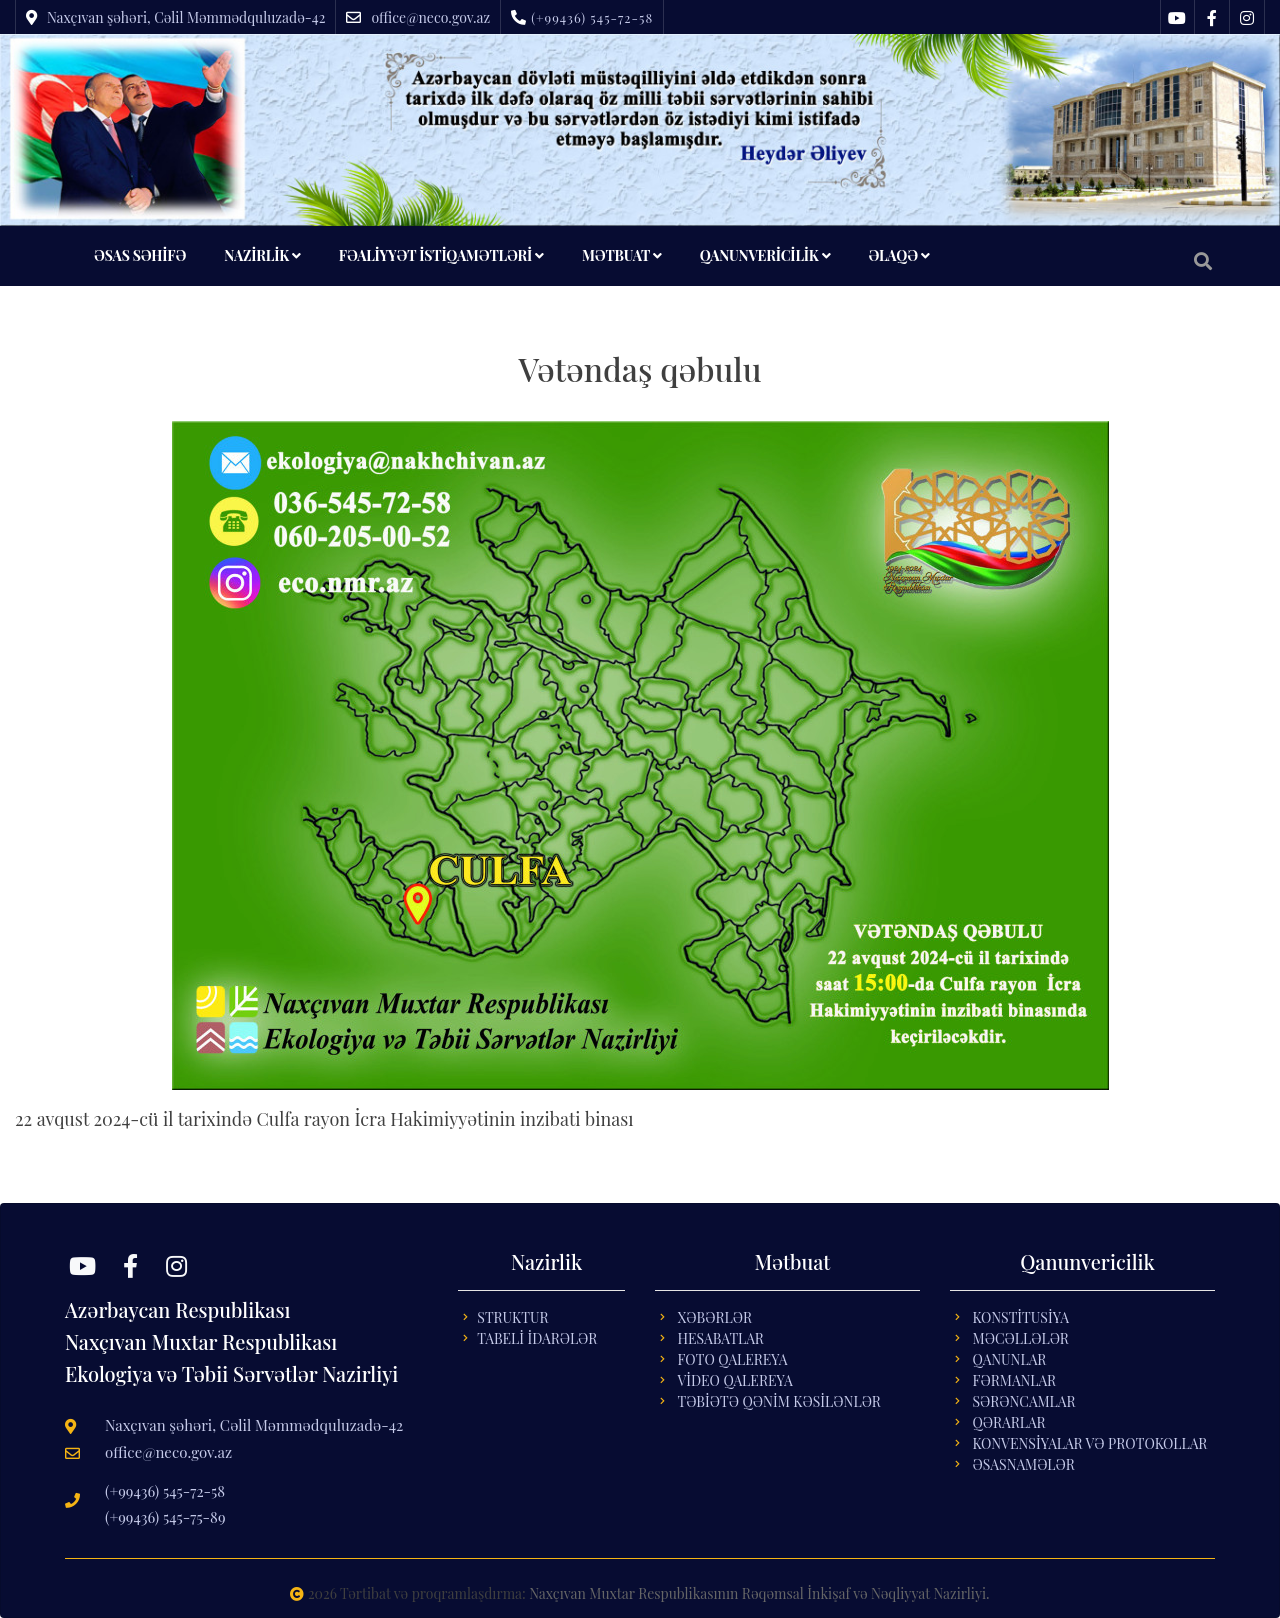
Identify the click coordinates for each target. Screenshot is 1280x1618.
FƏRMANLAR (1014, 1380)
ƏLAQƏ (898, 255)
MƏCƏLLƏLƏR (1020, 1338)
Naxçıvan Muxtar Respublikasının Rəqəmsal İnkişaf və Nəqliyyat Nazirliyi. (759, 1593)
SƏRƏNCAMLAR (1023, 1401)
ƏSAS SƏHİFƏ (140, 255)
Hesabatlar (720, 1338)
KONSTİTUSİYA (1020, 1317)
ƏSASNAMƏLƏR (1023, 1464)
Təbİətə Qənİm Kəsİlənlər (778, 1401)
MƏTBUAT (622, 255)
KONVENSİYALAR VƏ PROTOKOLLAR (1089, 1443)
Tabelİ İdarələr (537, 1338)
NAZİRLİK (262, 255)
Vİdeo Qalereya (734, 1380)
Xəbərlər (714, 1317)
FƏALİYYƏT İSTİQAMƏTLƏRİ (441, 255)
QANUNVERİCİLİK (765, 255)
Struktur (512, 1317)
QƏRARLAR (1008, 1422)
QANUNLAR (1009, 1359)
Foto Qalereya (732, 1359)
